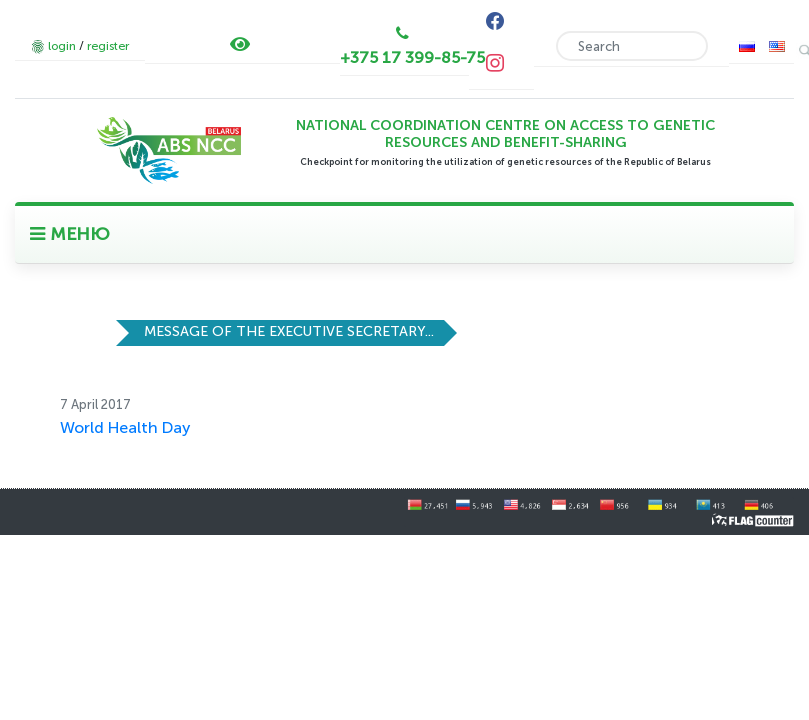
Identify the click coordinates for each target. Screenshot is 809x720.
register (108, 46)
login (62, 46)
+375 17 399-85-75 (412, 57)
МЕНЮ (70, 234)
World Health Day (125, 427)
